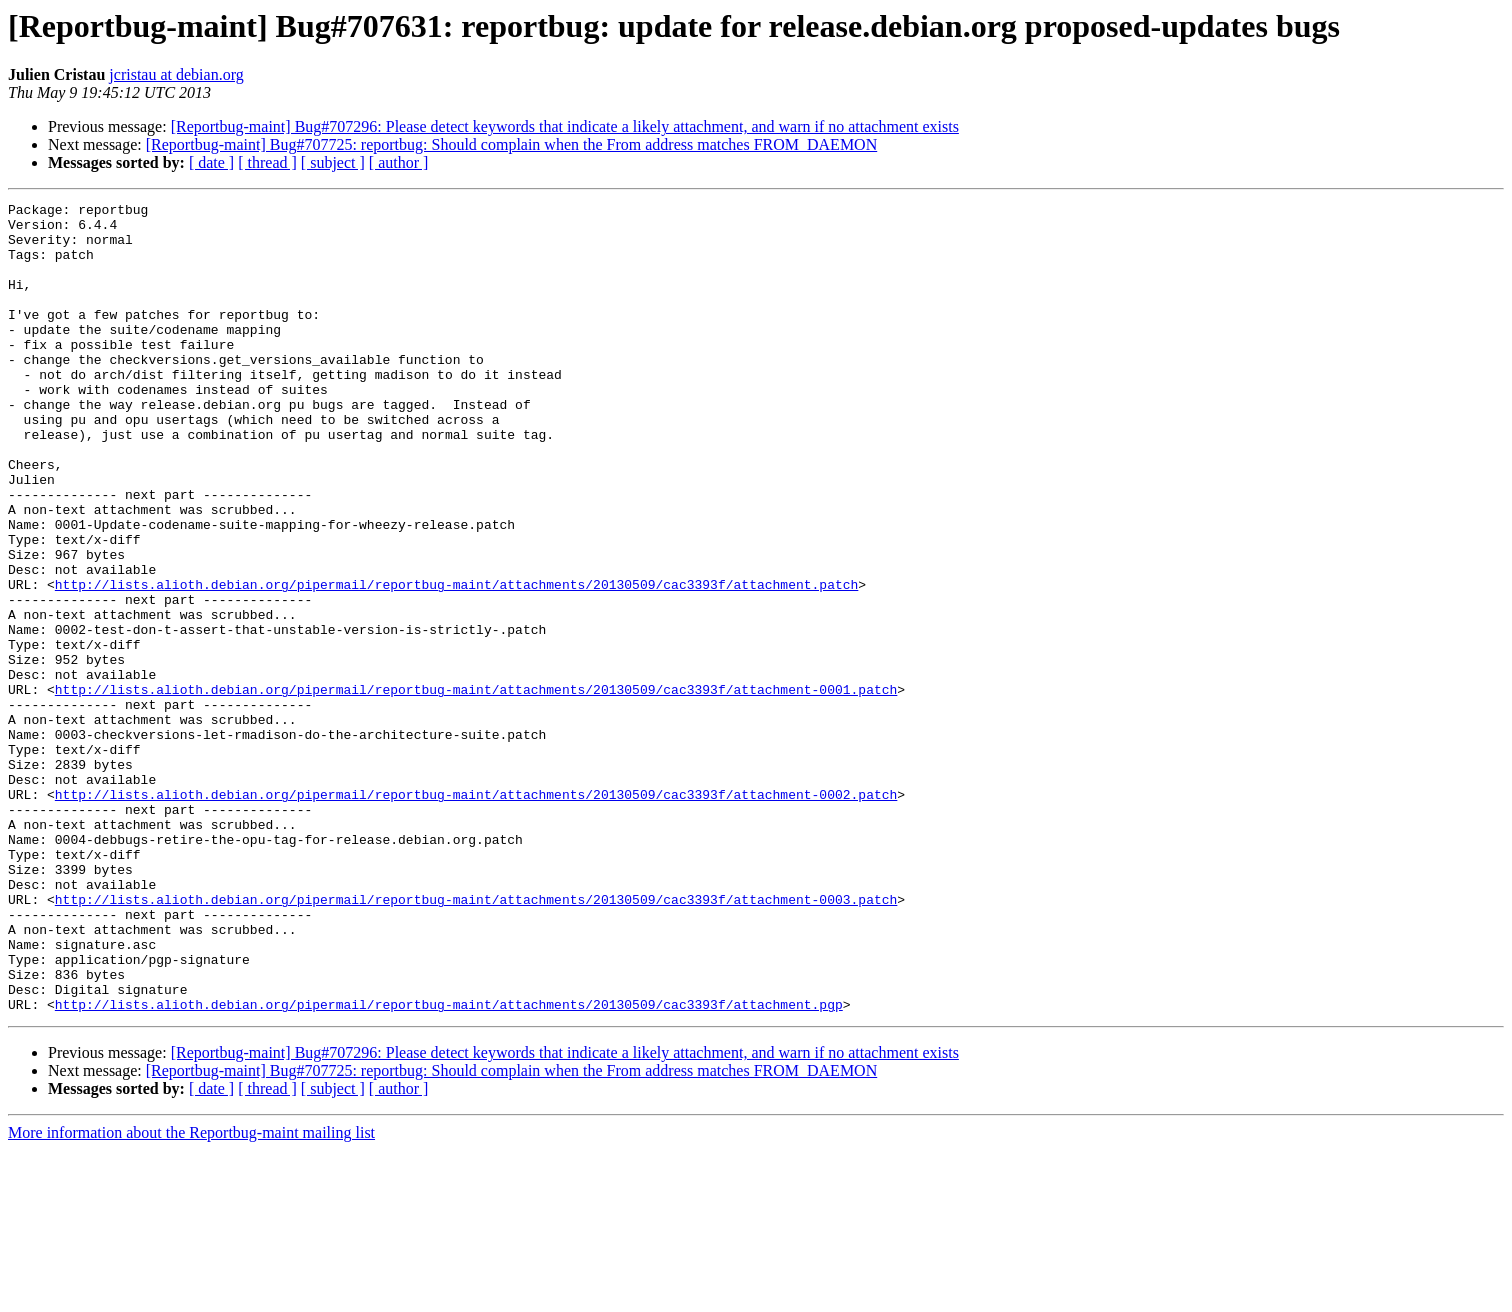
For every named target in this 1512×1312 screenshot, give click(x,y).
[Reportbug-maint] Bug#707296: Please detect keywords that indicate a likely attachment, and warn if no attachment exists (565, 126)
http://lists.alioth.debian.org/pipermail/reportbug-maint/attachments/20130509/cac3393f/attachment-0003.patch (476, 1040)
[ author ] (399, 162)
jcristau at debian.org (176, 74)
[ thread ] (267, 162)
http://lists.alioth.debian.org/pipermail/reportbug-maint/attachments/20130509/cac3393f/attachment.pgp (449, 1166)
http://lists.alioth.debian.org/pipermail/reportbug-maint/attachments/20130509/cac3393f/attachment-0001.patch (476, 788)
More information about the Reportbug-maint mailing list (191, 1294)
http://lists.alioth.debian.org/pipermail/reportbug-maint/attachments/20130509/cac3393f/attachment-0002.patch (476, 914)
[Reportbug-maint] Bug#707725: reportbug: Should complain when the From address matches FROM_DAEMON (511, 144)
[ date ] (211, 162)
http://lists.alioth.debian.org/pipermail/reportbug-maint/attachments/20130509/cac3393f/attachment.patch (456, 662)
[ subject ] (333, 162)
